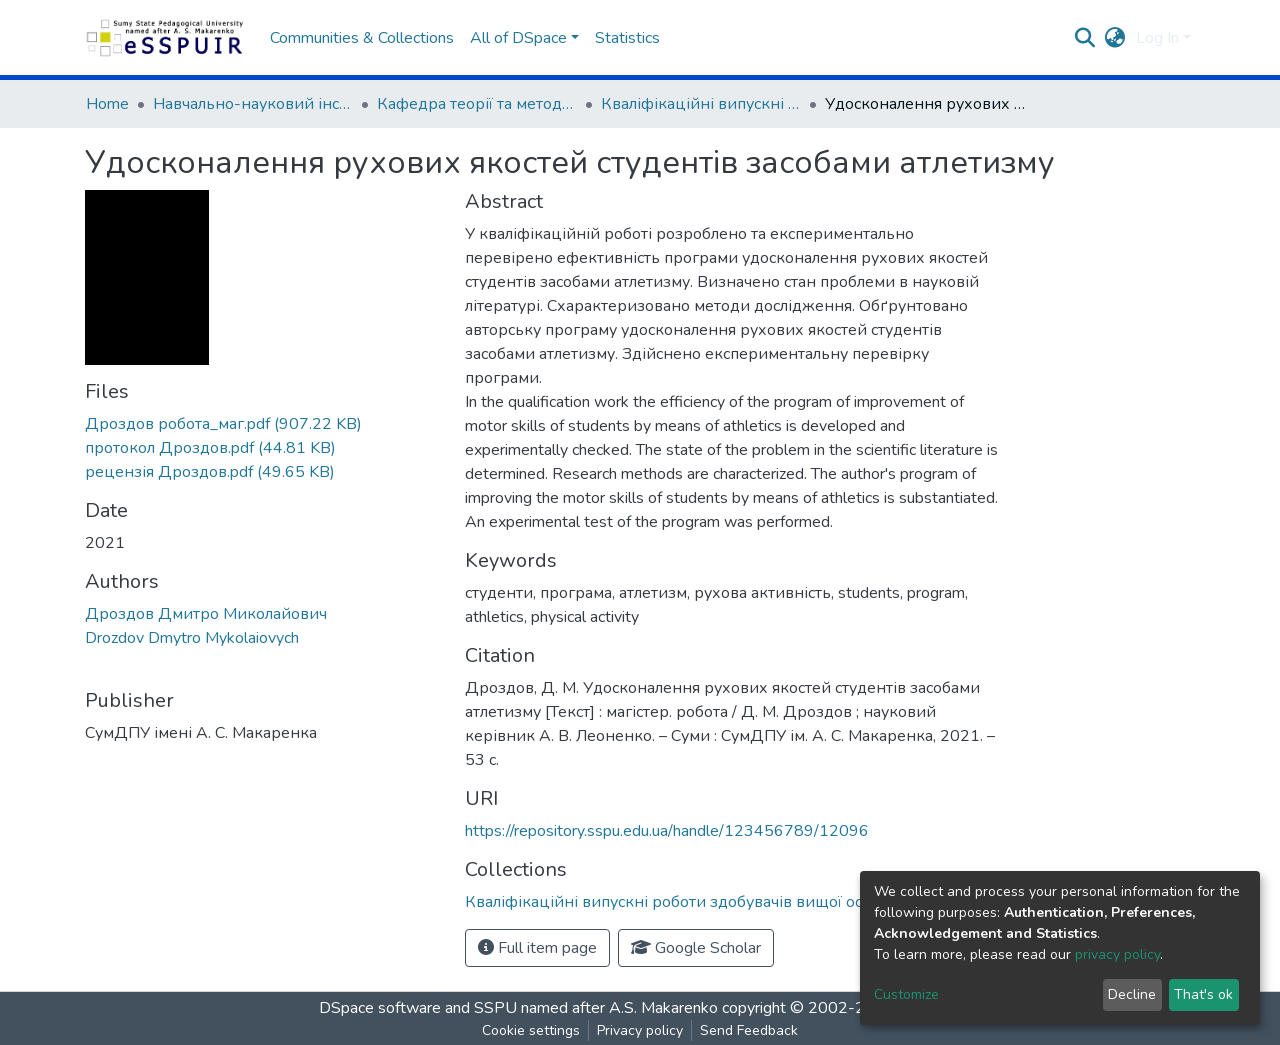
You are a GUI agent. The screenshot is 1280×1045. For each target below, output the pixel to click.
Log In (1157, 38)
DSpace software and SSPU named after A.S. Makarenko (518, 1008)
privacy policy (1117, 954)
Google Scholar (696, 948)
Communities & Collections (362, 38)
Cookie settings (531, 1030)
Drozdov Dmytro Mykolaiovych (192, 638)
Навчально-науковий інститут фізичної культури (253, 104)
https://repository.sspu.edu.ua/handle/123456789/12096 (667, 831)
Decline (1132, 994)
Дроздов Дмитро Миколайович (206, 614)
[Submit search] (1085, 38)
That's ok (1203, 994)
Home (107, 104)
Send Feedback (749, 1030)
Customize (906, 994)
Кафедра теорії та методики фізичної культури (477, 104)
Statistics (627, 38)
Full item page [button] (537, 948)
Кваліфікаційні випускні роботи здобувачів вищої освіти (701, 104)
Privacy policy (640, 1030)
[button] (1115, 38)
